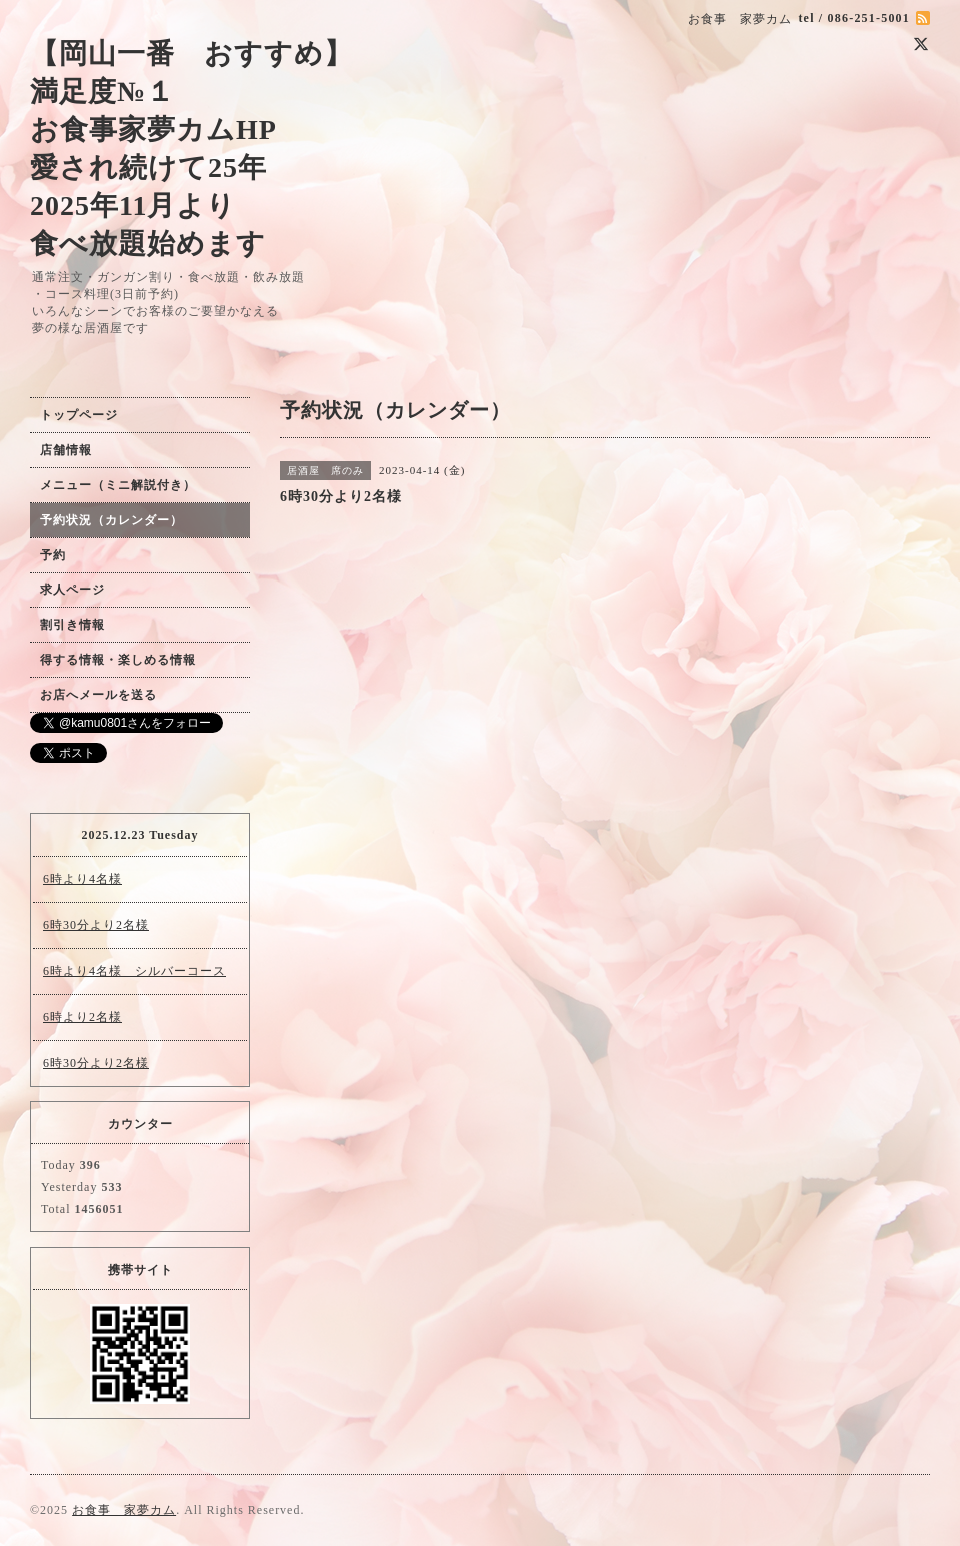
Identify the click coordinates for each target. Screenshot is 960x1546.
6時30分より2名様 (96, 925)
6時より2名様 (82, 1017)
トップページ (79, 415)
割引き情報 (72, 625)
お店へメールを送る (98, 695)
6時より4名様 (82, 879)
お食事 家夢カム (124, 1510)
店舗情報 (66, 450)
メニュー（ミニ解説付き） (118, 485)
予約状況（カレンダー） (111, 520)
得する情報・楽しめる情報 (118, 660)
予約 (53, 555)
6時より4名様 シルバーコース (134, 971)
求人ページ (72, 590)
